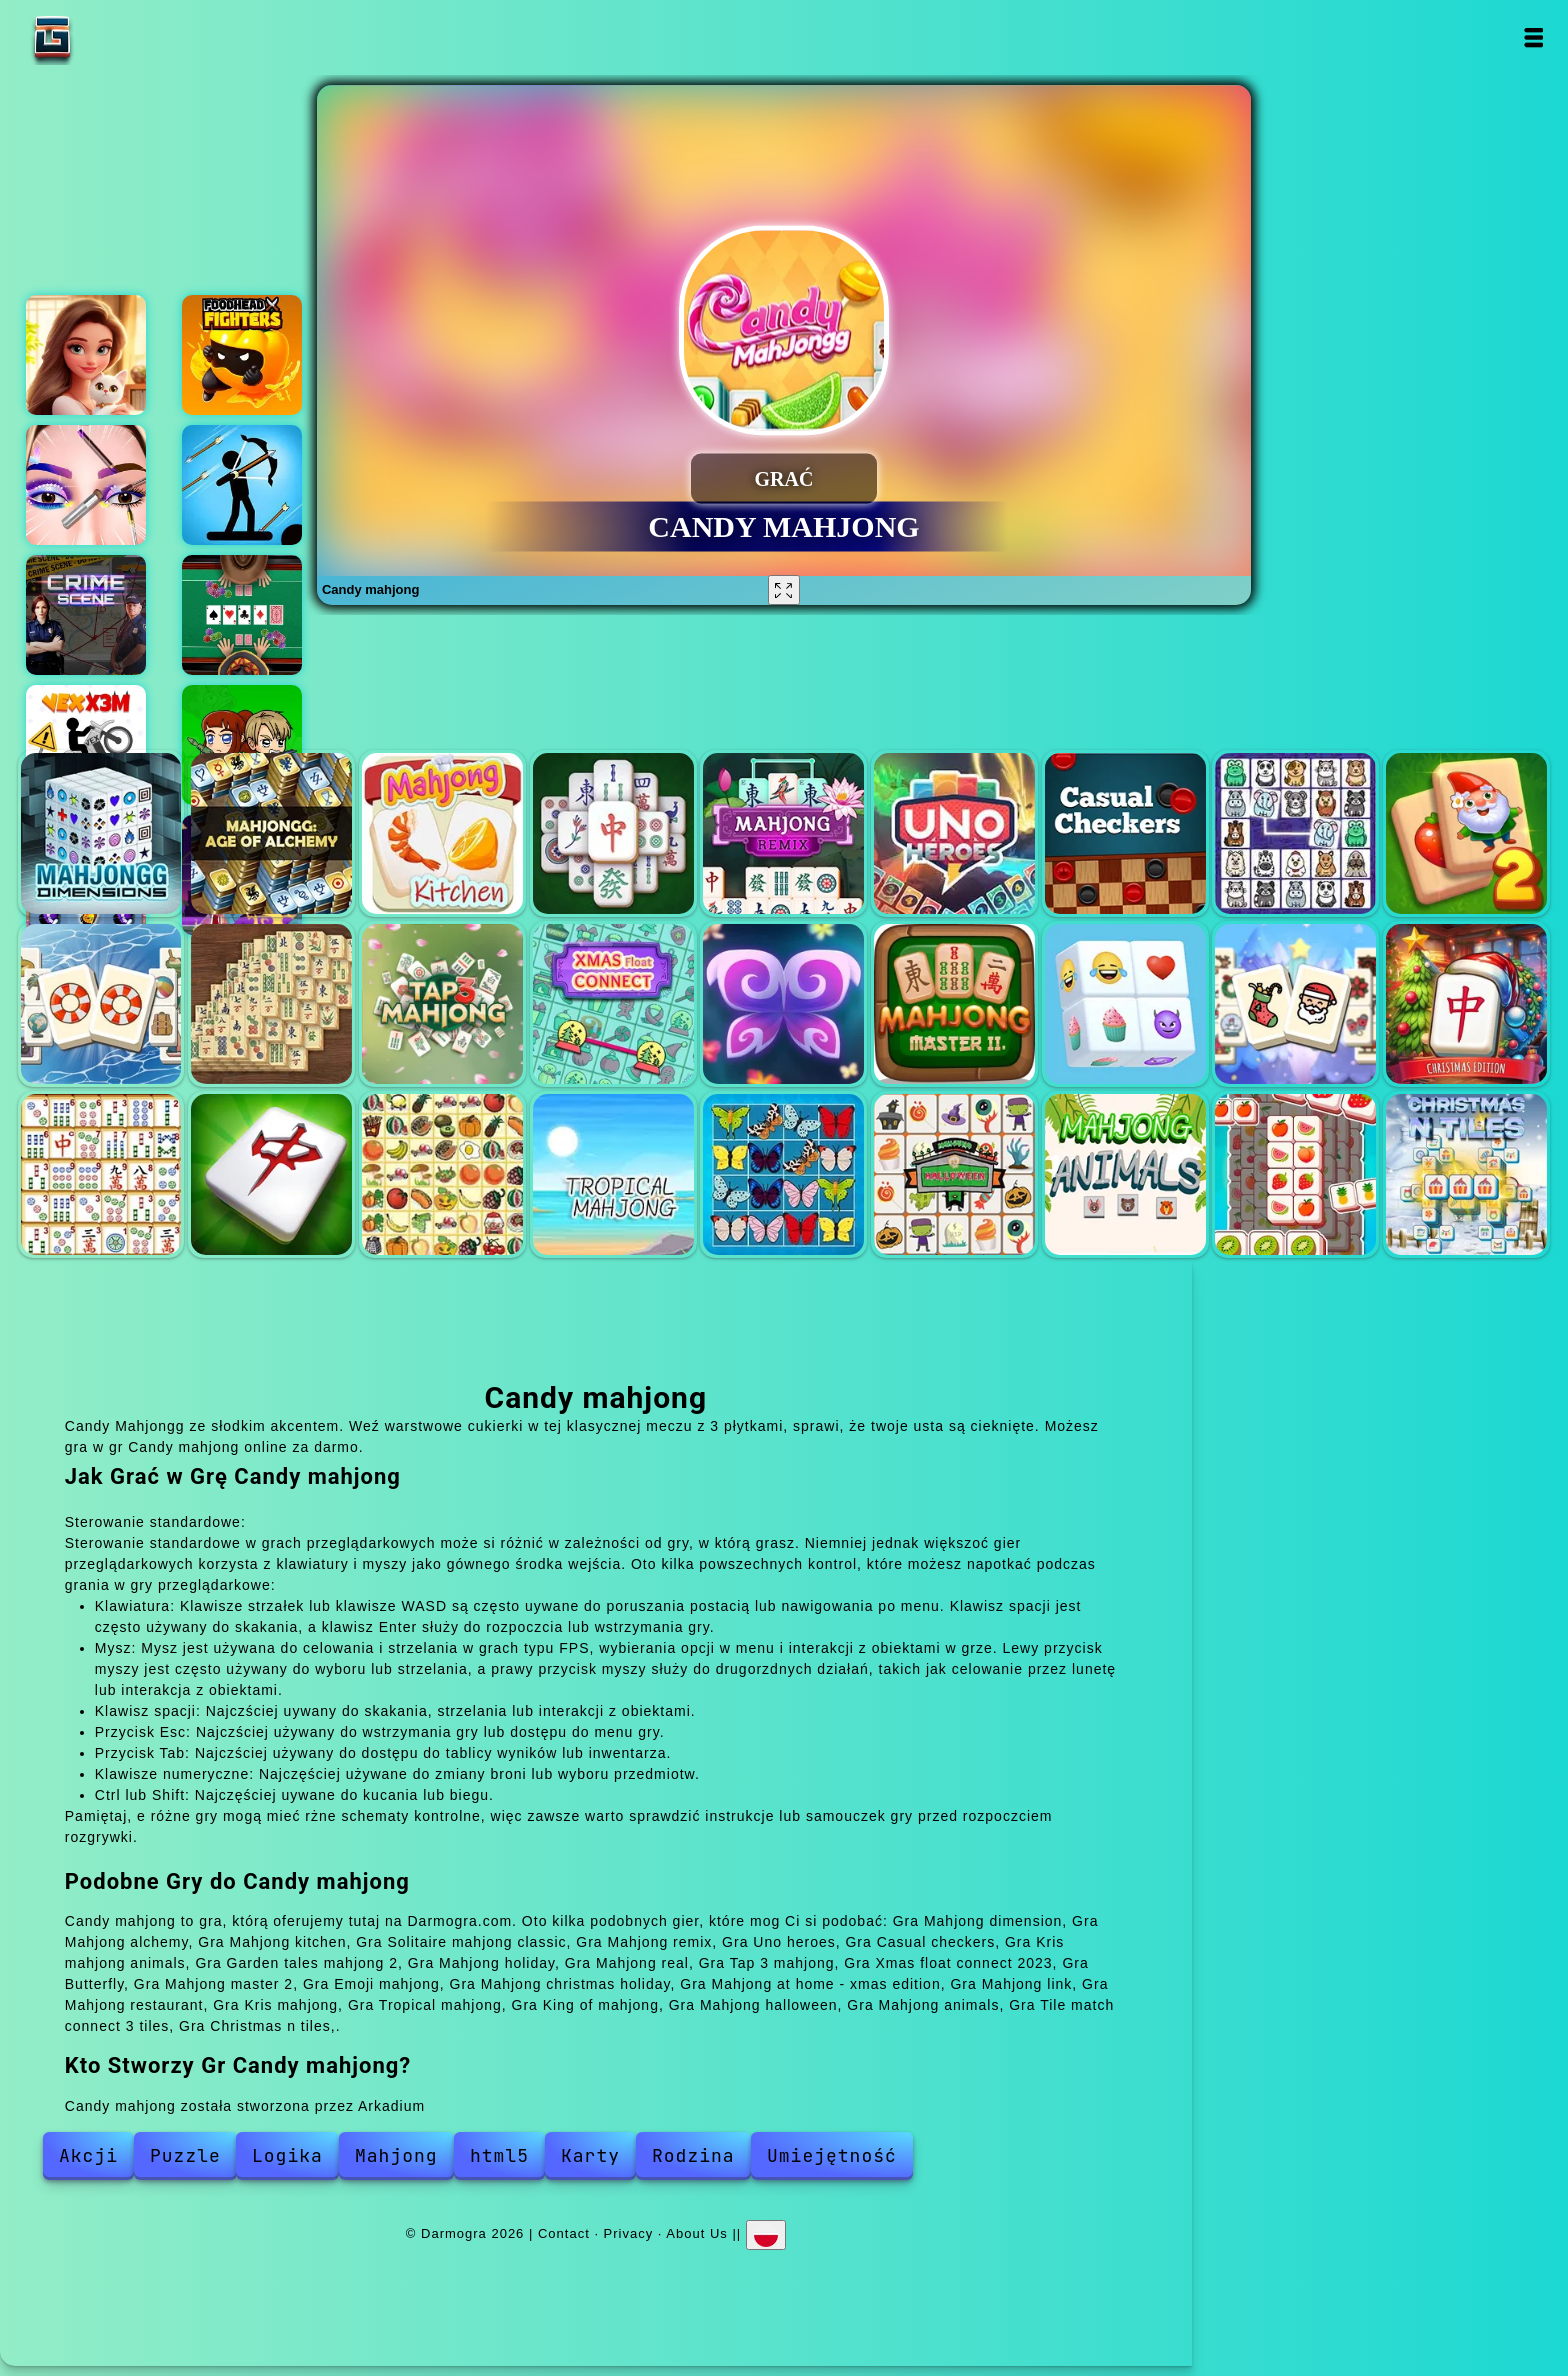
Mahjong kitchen (442, 833)
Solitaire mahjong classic (613, 833)
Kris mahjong (442, 1174)
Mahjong (396, 2155)
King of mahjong (783, 1174)
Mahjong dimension (101, 833)
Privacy (629, 2232)
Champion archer (242, 485)
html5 (499, 2155)
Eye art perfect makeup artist (86, 485)
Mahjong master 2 (954, 1004)
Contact (564, 2232)
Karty (590, 2155)
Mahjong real (271, 1004)
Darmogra (115, 37)
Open (1532, 37)
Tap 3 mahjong (442, 1004)
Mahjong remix (783, 833)
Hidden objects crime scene (86, 615)
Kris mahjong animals (1295, 833)
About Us (696, 2232)
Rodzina (693, 2155)
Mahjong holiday (101, 1004)
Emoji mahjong (1125, 1004)
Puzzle (185, 2155)
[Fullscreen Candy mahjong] (784, 590)
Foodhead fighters (242, 355)
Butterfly (783, 1004)
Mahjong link (101, 1174)
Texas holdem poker (242, 615)
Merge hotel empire (86, 355)
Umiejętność (832, 2155)
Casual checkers (1125, 833)
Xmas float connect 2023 (613, 1004)
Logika (287, 2155)
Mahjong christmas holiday (1295, 1004)
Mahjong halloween (954, 1174)
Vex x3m (86, 745)
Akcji (88, 2155)
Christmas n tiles (1466, 1174)
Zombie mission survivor (242, 745)
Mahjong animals (1125, 1174)
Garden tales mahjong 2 (1466, 833)
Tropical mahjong (613, 1174)
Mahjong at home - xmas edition (1466, 1004)
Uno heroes (954, 833)
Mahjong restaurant (271, 1174)
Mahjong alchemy (271, 833)
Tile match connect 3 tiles (1295, 1174)
